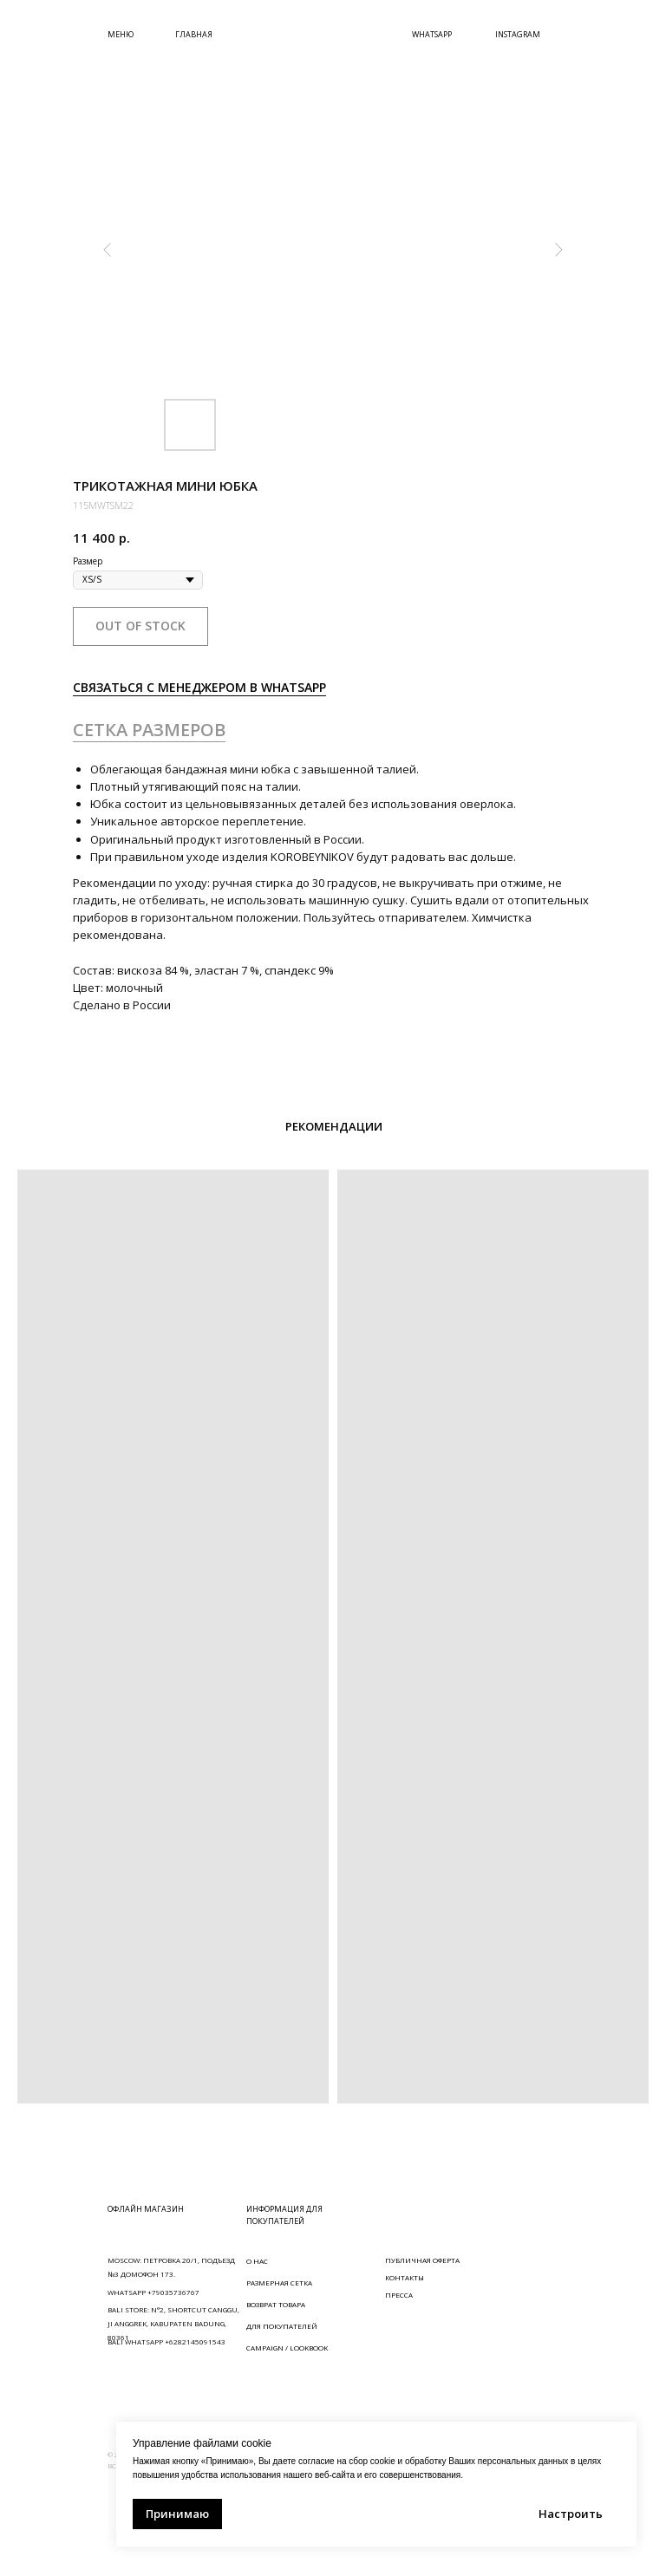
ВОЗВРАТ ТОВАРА (275, 2304)
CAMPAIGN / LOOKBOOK (287, 2347)
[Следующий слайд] (558, 249)
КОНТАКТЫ (404, 2277)
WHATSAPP (432, 34)
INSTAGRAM (517, 34)
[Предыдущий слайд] (107, 249)
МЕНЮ (121, 34)
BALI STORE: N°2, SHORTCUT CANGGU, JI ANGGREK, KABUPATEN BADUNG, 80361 (173, 2323)
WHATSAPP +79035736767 (153, 2292)
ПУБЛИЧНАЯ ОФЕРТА (422, 2260)
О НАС (257, 2261)
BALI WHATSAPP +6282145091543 (166, 2341)
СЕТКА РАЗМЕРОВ (149, 729)
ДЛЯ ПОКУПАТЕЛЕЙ (281, 2326)
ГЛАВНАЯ (193, 34)
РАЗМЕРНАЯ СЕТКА (279, 2282)
